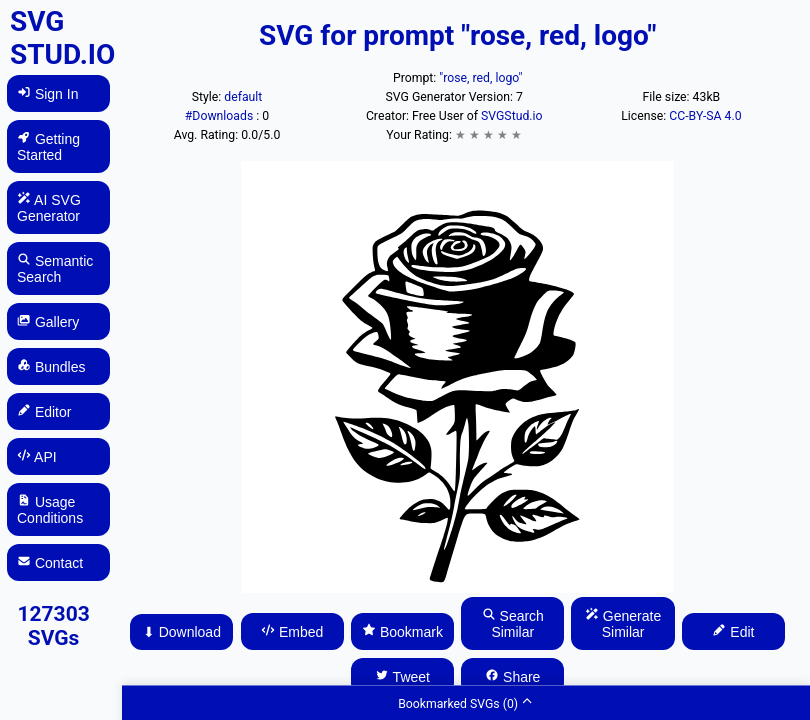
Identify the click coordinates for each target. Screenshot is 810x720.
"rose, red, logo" (480, 78)
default (243, 97)
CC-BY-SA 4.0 (705, 116)
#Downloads (220, 116)
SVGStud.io (511, 116)
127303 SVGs (53, 626)
